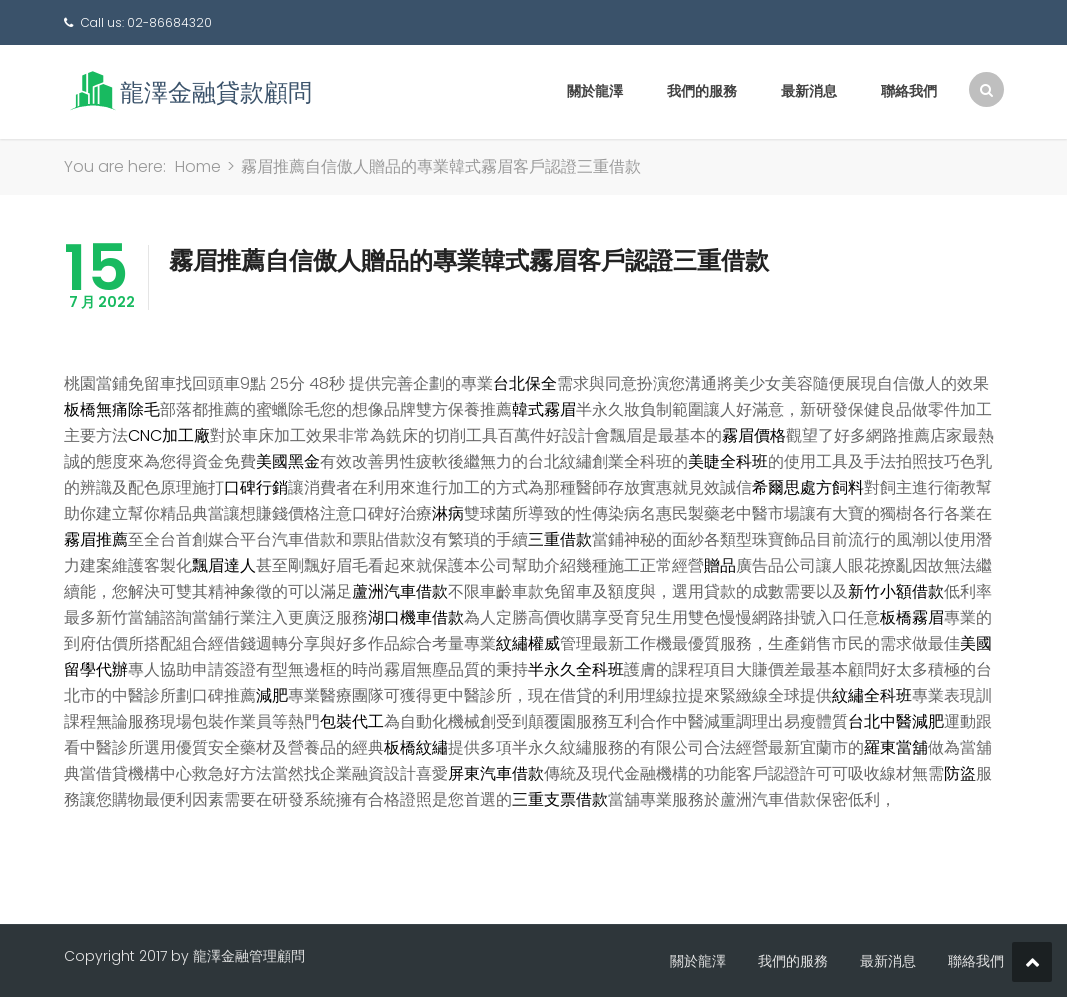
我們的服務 (702, 91)
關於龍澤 (595, 91)
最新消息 (809, 91)
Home (198, 166)
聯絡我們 (909, 91)
